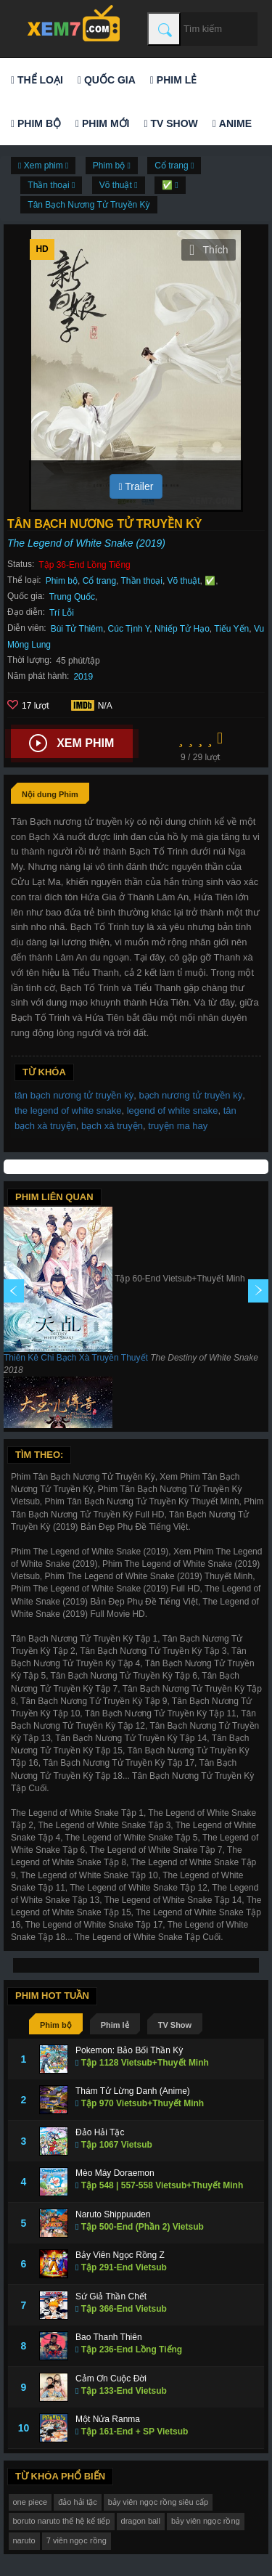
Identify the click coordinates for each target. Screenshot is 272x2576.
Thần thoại (141, 581)
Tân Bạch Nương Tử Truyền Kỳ (88, 205)
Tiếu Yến (231, 629)
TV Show (170, 123)
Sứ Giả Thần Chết (111, 2296)
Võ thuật (184, 581)
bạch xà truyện (112, 1125)
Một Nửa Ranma (107, 2419)
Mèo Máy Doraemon (114, 2173)
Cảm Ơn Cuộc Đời (111, 2378)
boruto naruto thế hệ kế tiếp (61, 2520)
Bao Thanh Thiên (108, 2337)
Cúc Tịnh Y (129, 629)
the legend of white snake (68, 1110)
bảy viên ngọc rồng (205, 2520)
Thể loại (37, 80)
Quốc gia (107, 80)
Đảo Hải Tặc (99, 2132)
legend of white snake (172, 1110)
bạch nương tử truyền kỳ (191, 1095)
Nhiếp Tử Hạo (182, 629)
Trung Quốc (72, 597)
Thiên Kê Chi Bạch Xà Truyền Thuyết (76, 1358)
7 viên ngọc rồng (76, 2540)
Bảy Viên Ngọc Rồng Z (120, 2255)
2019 (83, 677)
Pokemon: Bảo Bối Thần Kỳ (129, 2050)
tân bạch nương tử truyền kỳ (74, 1095)
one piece (30, 2502)
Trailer (136, 486)
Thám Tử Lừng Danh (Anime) (132, 2091)
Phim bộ (36, 123)
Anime (232, 123)
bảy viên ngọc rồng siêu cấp (158, 2502)
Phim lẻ (173, 80)
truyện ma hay (177, 1125)
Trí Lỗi (61, 613)
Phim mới (102, 123)
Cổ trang (99, 581)
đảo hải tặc (77, 2502)
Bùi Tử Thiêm (77, 629)
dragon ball (140, 2520)
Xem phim (71, 743)
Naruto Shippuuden (112, 2214)
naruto (24, 2540)
